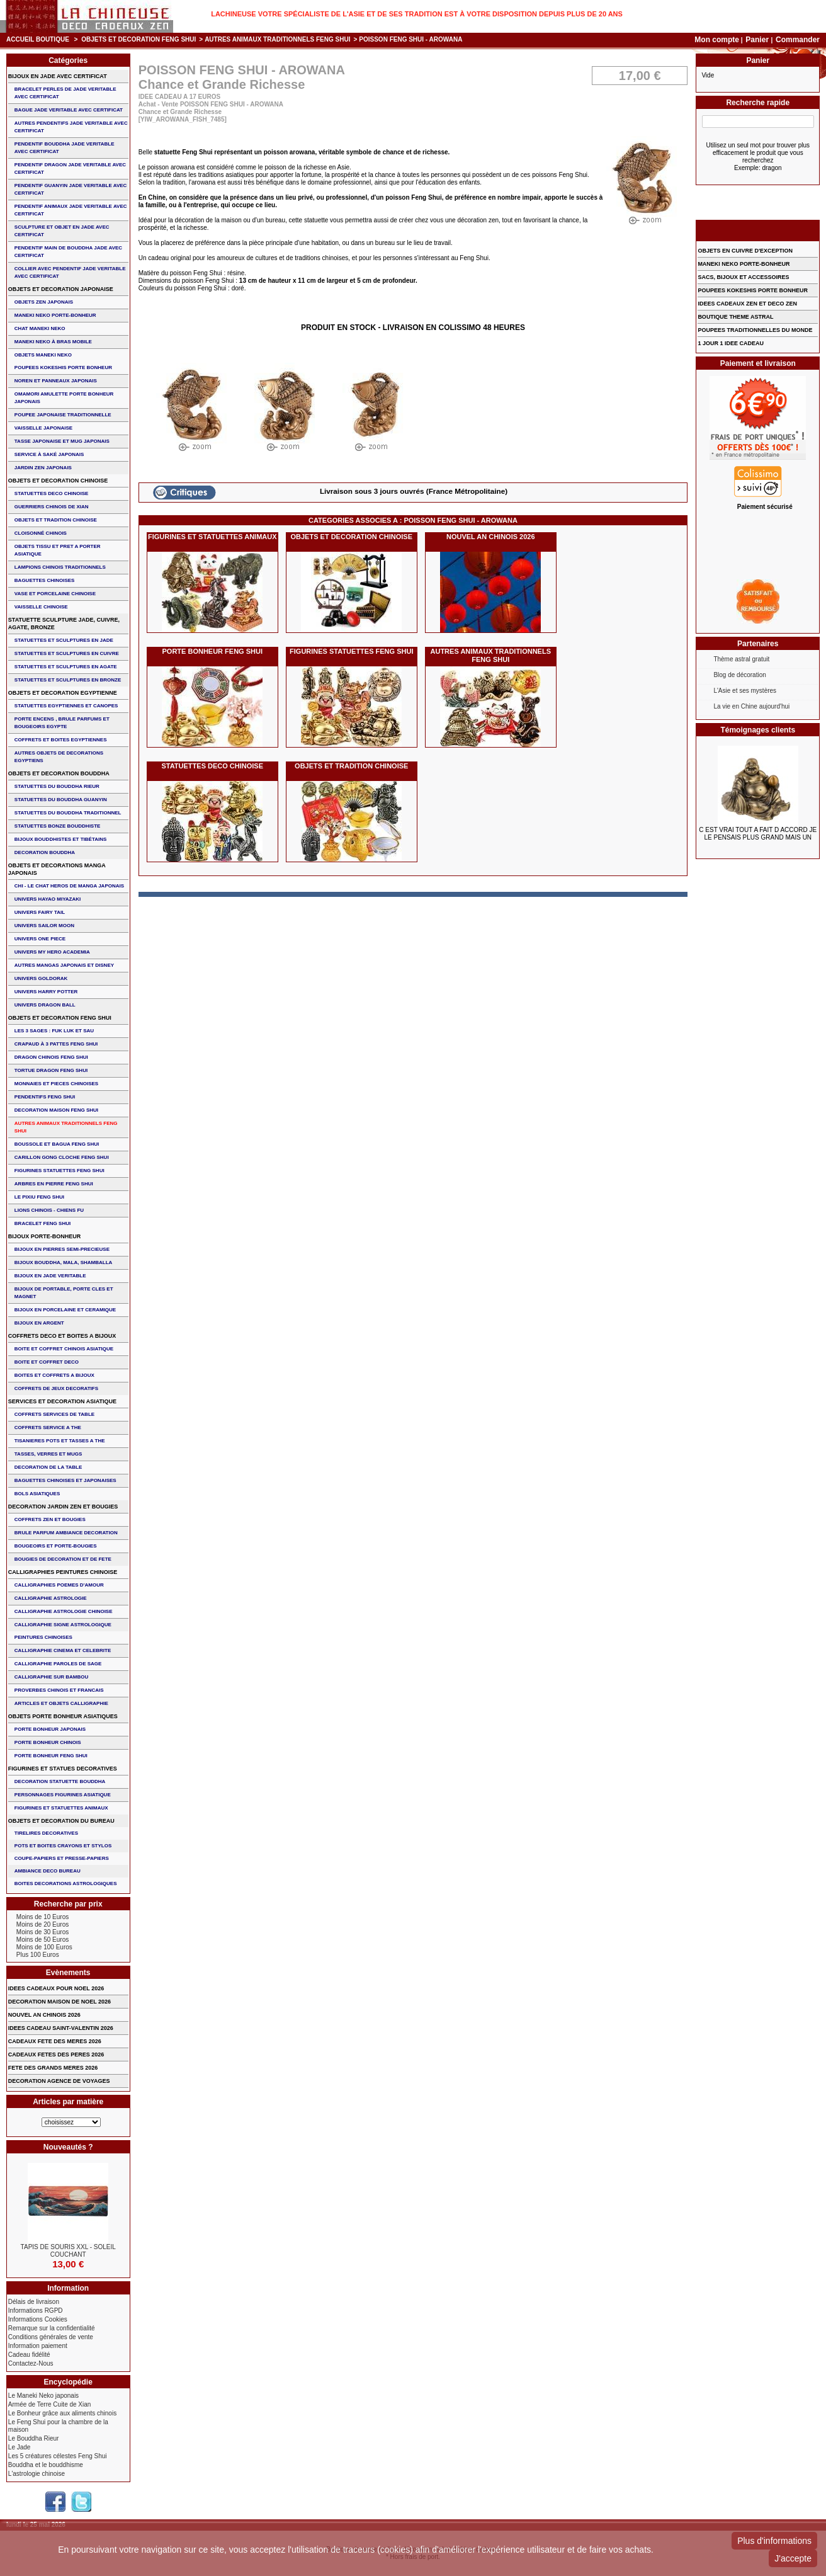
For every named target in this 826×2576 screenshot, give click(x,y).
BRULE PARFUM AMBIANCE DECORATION (66, 1533)
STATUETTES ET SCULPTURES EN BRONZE (68, 680)
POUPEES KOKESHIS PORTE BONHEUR (63, 367)
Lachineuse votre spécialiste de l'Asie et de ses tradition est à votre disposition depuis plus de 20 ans (417, 14)
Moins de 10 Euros (42, 1916)
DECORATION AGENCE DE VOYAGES (59, 2081)
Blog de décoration (739, 674)
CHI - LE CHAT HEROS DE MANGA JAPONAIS (69, 886)
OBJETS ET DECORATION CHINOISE (351, 536)
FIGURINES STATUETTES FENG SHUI (351, 651)
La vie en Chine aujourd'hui (751, 706)
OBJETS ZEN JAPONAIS (43, 302)
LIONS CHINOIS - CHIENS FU (49, 1210)
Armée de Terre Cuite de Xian (49, 2404)
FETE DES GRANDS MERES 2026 (53, 2068)
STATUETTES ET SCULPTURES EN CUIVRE (66, 653)
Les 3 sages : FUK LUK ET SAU (54, 1031)
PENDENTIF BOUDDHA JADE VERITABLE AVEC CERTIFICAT (64, 147)
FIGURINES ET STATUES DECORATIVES (62, 1768)
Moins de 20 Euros (42, 1924)
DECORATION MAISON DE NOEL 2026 (59, 2001)
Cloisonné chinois (40, 533)
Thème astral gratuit (741, 659)
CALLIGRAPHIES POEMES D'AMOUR (59, 1585)
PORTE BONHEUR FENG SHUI (212, 651)
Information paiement (37, 2345)
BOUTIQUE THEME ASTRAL (735, 317)
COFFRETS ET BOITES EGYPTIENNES (60, 740)
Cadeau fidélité (29, 2354)
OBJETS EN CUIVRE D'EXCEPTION (745, 251)
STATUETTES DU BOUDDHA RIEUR (56, 786)
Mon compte (716, 39)
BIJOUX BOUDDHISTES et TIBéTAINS (60, 839)
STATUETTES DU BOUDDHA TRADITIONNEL (68, 813)
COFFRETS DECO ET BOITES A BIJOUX (62, 1336)
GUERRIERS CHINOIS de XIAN (51, 507)
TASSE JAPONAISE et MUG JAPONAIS (62, 441)
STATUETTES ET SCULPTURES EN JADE (63, 640)
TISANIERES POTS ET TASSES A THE (59, 1441)
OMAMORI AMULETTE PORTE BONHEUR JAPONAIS (63, 397)
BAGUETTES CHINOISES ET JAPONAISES (65, 1480)
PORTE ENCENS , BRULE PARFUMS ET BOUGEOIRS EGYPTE (62, 722)
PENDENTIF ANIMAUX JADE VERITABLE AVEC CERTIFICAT (70, 210)
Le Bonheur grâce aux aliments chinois (62, 2413)
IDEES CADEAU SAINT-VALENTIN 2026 (60, 2028)
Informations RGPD (35, 2310)
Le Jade (19, 2447)
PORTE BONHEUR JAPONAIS (50, 1729)
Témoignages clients (757, 730)
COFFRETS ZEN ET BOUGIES (50, 1519)
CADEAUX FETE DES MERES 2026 (54, 2041)
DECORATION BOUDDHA (44, 852)
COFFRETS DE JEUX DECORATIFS (56, 1388)
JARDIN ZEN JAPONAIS (43, 467)
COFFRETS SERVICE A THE (47, 1427)
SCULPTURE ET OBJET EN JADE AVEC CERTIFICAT (62, 230)
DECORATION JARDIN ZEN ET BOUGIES (63, 1506)
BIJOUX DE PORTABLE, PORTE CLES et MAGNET (63, 1292)
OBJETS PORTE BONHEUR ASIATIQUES (63, 1716)
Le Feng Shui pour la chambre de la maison (58, 2426)
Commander (798, 39)
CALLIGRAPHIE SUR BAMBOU (51, 1677)
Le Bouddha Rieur (33, 2438)
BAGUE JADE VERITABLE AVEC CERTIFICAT (68, 110)
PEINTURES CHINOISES (43, 1637)
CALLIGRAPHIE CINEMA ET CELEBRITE (62, 1650)
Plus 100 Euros (37, 1954)
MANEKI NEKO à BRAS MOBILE (53, 342)
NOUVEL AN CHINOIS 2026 (490, 536)
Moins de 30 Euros (42, 1932)
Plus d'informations (774, 2541)
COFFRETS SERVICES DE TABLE (54, 1414)
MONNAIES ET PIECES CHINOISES (56, 1083)
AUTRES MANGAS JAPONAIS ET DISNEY (64, 965)
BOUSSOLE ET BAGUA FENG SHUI (56, 1144)
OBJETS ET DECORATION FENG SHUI (138, 39)
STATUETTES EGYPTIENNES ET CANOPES (66, 706)
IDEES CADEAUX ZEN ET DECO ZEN (747, 303)
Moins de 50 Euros (42, 1939)
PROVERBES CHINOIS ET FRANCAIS (59, 1690)
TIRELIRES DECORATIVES (46, 1833)
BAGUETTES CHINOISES (44, 580)
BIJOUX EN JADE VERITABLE (50, 1276)
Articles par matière (68, 2101)
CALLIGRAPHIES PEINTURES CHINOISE (63, 1572)
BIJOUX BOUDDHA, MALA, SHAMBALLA (63, 1262)
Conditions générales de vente (50, 2337)
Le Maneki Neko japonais (43, 2395)
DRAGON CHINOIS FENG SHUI (51, 1057)
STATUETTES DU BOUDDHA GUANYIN (60, 799)
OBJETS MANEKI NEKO (43, 355)
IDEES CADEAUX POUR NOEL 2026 (56, 1988)
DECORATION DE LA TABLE (48, 1467)
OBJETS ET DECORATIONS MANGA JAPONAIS (57, 869)
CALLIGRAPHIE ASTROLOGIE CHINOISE (63, 1611)
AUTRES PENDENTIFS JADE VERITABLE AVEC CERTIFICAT (71, 127)
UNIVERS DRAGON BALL (45, 1005)
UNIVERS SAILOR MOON (44, 925)
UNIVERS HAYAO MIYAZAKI (47, 899)
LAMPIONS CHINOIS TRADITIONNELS (60, 567)
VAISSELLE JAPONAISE (43, 428)
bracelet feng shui (42, 1223)
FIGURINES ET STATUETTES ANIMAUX (212, 536)
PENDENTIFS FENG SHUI (44, 1097)
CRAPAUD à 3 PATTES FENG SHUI (56, 1044)
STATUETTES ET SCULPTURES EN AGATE (65, 667)
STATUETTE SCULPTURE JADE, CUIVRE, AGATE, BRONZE (64, 623)
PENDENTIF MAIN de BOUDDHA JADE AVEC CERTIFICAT (68, 251)
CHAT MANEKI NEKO (39, 328)
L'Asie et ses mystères (744, 690)
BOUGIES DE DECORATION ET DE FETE (62, 1559)
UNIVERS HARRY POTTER (45, 991)
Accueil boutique (37, 39)
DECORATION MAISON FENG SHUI (56, 1110)
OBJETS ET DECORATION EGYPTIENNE (62, 693)
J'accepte (793, 2558)
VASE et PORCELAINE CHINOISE (55, 593)
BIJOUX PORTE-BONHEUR (44, 1236)
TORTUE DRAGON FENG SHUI (51, 1070)
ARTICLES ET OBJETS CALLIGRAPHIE (61, 1703)
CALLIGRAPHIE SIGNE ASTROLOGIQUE (62, 1624)
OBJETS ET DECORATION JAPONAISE (60, 289)
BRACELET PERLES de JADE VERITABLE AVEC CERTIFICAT (65, 93)
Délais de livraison (33, 2301)
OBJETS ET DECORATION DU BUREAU (61, 1821)
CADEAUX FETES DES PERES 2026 (56, 2054)
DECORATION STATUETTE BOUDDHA (59, 1781)
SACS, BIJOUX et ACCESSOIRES (743, 277)
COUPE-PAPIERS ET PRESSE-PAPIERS (61, 1858)
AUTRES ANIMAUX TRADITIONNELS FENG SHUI (277, 39)
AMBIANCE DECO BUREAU (47, 1871)
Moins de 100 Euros (44, 1947)
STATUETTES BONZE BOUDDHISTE (57, 826)
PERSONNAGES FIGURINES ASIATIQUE (62, 1795)
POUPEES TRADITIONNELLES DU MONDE (755, 330)
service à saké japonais (49, 454)
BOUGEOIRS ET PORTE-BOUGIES (55, 1546)
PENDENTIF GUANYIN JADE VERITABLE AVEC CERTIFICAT (70, 189)
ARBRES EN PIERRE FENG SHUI (53, 1184)
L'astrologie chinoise (36, 2473)
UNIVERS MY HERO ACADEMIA (52, 952)
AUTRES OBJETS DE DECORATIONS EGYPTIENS (58, 756)
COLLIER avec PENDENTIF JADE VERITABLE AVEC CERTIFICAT (70, 272)
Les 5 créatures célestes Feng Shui (57, 2456)
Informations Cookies (37, 2319)
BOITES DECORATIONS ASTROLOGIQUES (65, 1883)
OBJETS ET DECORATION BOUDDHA (59, 773)
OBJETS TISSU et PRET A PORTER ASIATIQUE (57, 550)
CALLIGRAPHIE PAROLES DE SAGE (58, 1664)
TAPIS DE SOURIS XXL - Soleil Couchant (68, 2250)
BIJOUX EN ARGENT (39, 1323)
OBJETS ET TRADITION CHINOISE (351, 766)
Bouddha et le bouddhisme (45, 2464)
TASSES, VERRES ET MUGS (48, 1454)
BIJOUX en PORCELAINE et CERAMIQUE (65, 1310)
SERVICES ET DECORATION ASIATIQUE (62, 1401)
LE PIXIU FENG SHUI (39, 1197)
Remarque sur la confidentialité (51, 2328)
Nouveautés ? (68, 2147)
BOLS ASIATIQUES (37, 1493)
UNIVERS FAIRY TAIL (39, 912)
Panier (758, 39)
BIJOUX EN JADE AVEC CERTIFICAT (57, 76)
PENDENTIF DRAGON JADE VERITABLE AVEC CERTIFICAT (70, 168)
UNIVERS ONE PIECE (39, 939)
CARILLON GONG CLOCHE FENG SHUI (61, 1157)
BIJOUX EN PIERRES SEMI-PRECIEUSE (62, 1249)
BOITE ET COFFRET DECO (46, 1362)
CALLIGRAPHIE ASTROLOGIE (50, 1598)
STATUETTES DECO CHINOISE (212, 766)
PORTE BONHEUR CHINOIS (47, 1742)
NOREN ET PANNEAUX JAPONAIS (55, 381)
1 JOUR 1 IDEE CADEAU (731, 343)
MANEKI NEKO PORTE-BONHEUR (55, 315)
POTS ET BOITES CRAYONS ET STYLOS (62, 1846)
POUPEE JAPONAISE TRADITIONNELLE (62, 415)
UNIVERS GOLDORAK (40, 978)
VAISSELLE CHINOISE (41, 607)
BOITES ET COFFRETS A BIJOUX (54, 1375)
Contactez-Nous (31, 2363)
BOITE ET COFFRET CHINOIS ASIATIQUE (63, 1349)
